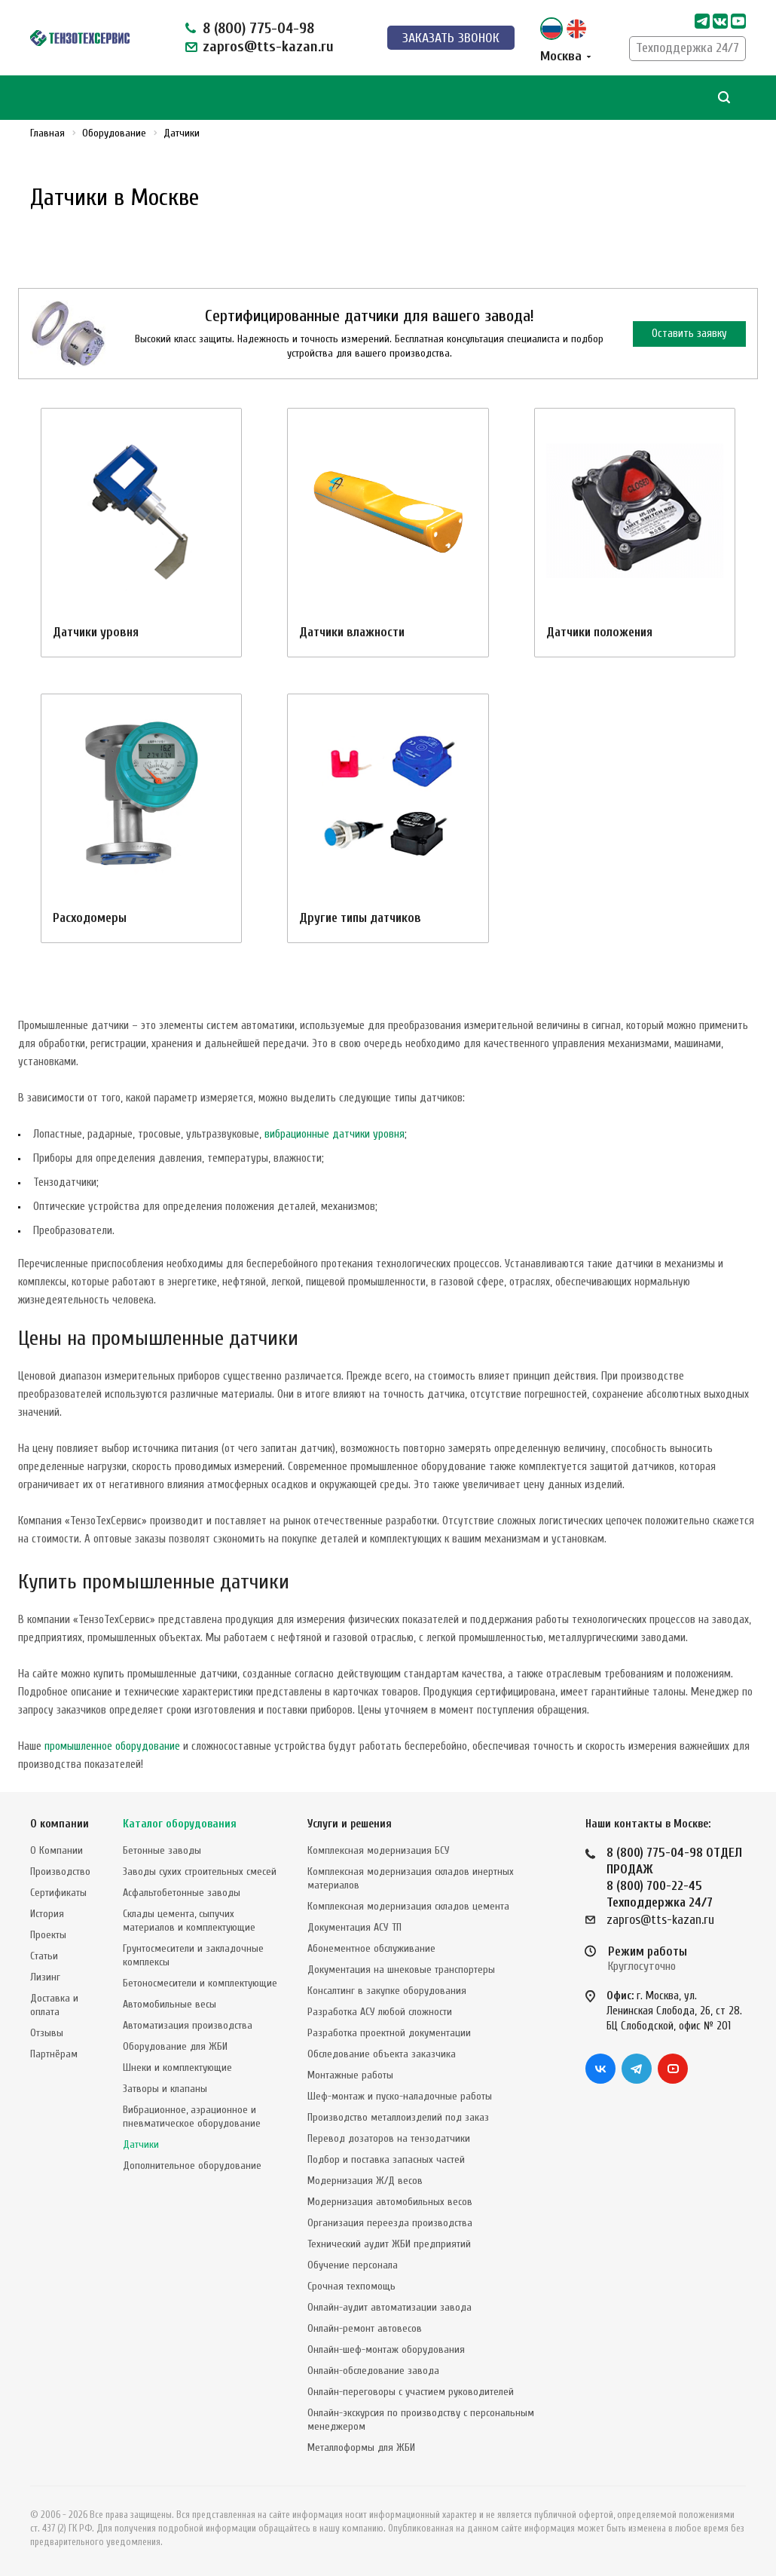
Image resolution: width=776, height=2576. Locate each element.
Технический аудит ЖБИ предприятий (389, 2244)
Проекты (48, 1934)
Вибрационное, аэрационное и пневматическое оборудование (192, 2116)
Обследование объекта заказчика (381, 2054)
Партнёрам (54, 2054)
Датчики (141, 2144)
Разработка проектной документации (389, 2032)
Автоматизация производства (187, 2025)
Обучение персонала (352, 2265)
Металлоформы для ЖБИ (361, 2447)
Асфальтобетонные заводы (181, 1892)
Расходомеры (90, 918)
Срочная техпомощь (351, 2286)
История (47, 1913)
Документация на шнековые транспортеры (401, 1969)
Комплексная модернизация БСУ (378, 1850)
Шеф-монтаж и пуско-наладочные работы (399, 2096)
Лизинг (45, 1977)
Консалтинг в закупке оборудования (386, 1990)
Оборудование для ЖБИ (175, 2046)
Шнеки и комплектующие (177, 2067)
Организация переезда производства (389, 2222)
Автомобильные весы (169, 2004)
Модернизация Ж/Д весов (365, 2180)
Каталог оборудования (180, 1824)
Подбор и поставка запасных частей (386, 2159)
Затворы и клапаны (165, 2088)
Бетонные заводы (162, 1850)
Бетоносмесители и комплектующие (200, 1983)
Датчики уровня (96, 632)
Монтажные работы (350, 2075)
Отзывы (46, 2032)
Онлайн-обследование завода (373, 2370)
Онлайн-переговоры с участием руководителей (410, 2391)
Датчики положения (599, 632)
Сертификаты (58, 1892)
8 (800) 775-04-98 (258, 28)
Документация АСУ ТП (354, 1927)
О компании (59, 1824)
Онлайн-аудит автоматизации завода (389, 2307)
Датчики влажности (352, 632)
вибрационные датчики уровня (334, 1134)
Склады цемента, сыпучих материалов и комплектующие (189, 1920)
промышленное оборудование (112, 1746)
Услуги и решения (349, 1824)
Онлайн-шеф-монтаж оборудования (386, 2349)
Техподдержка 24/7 (687, 48)
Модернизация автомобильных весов (389, 2201)
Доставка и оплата (54, 2005)
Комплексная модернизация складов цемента (408, 1906)
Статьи (44, 1956)
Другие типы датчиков (360, 918)
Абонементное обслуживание (371, 1948)
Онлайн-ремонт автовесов (364, 2328)
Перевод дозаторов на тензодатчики (388, 2138)
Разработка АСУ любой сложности (379, 2011)
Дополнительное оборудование (192, 2165)
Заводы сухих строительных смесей (199, 1871)
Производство (60, 1871)
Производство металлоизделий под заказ (398, 2117)
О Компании (56, 1850)
